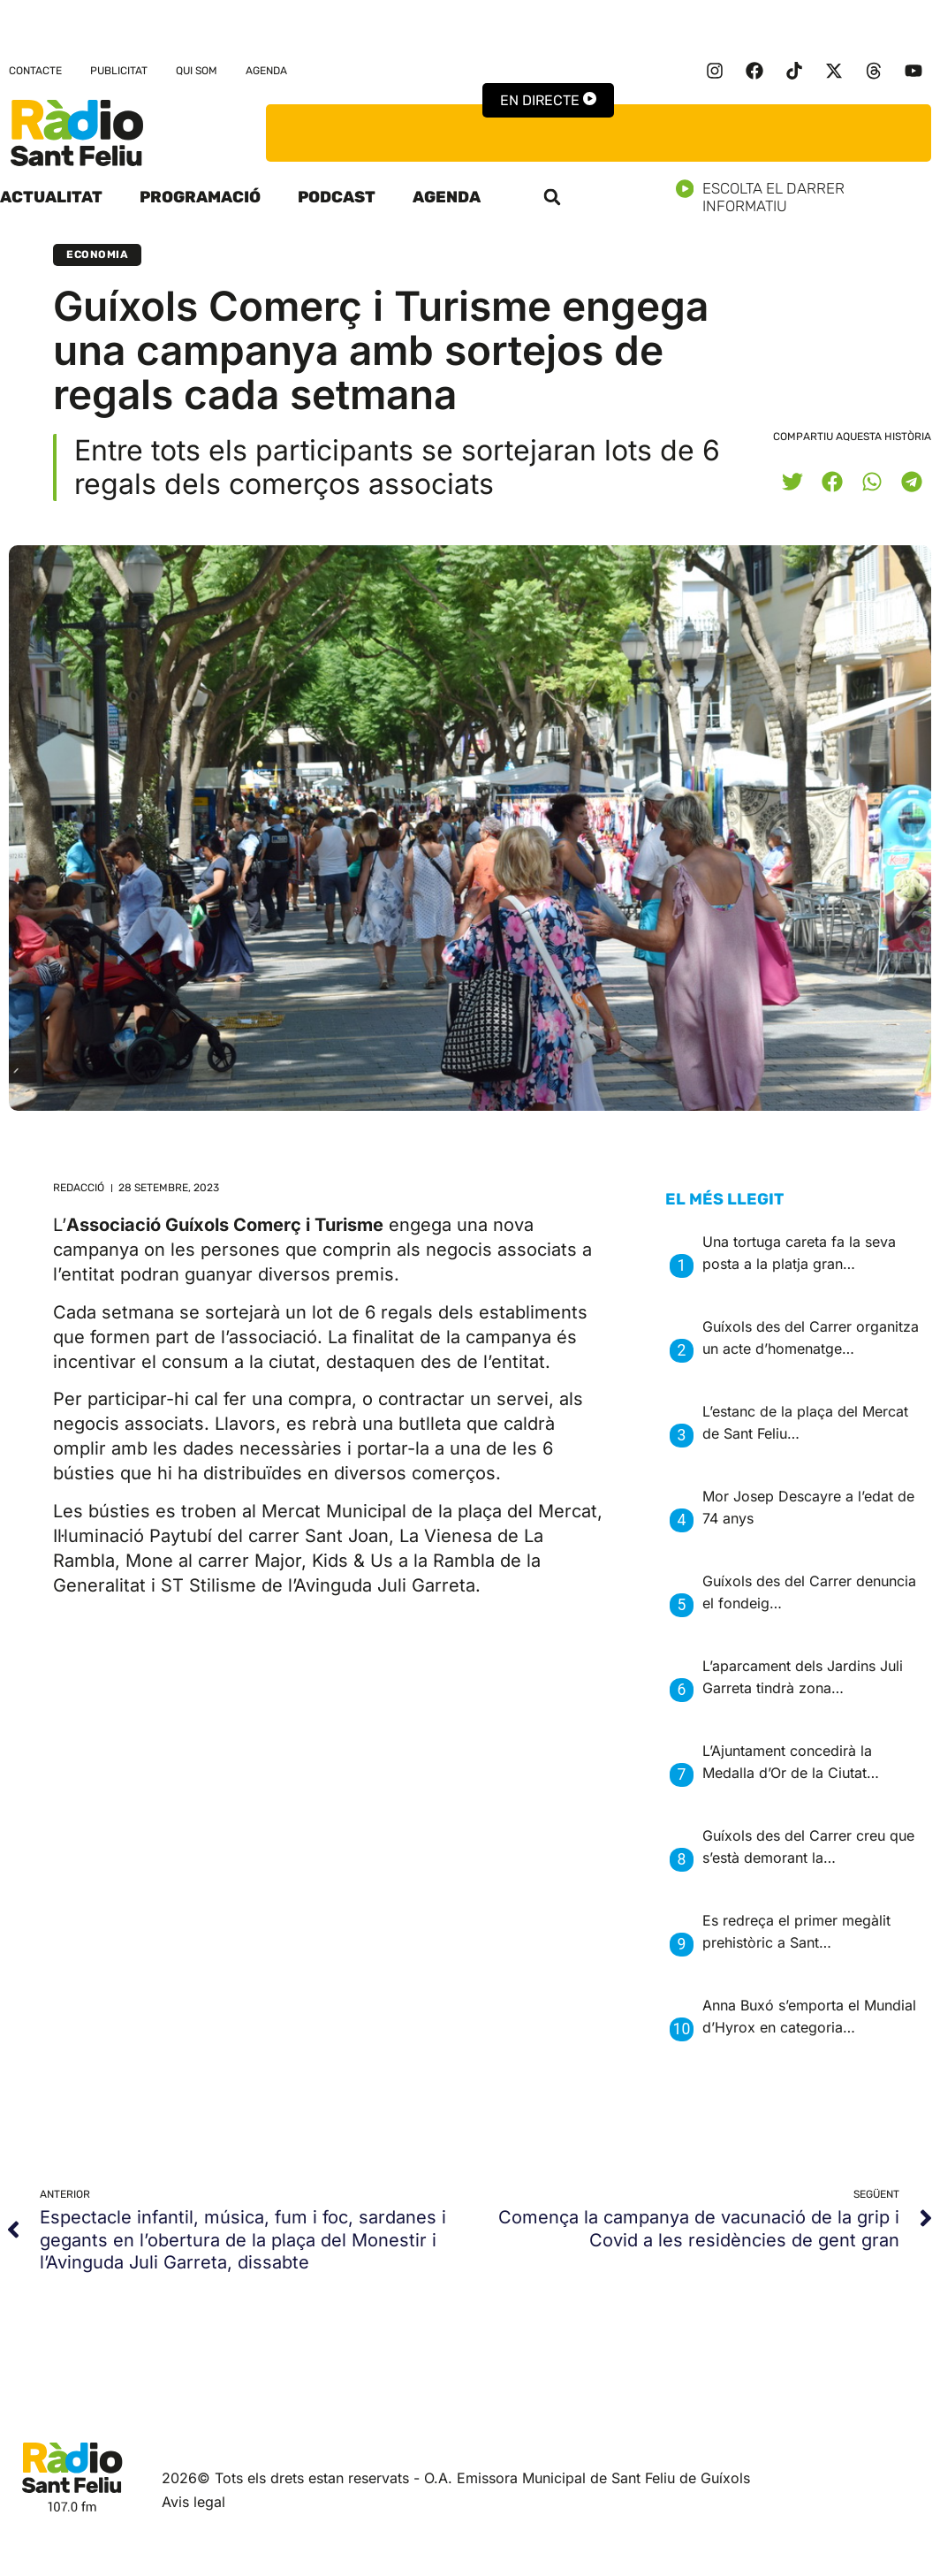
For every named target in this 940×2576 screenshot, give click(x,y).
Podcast (336, 197)
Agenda (266, 71)
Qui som (196, 71)
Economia (97, 254)
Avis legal (193, 2502)
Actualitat (51, 197)
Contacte (35, 71)
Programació (200, 197)
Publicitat (119, 71)
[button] (552, 197)
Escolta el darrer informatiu (808, 197)
